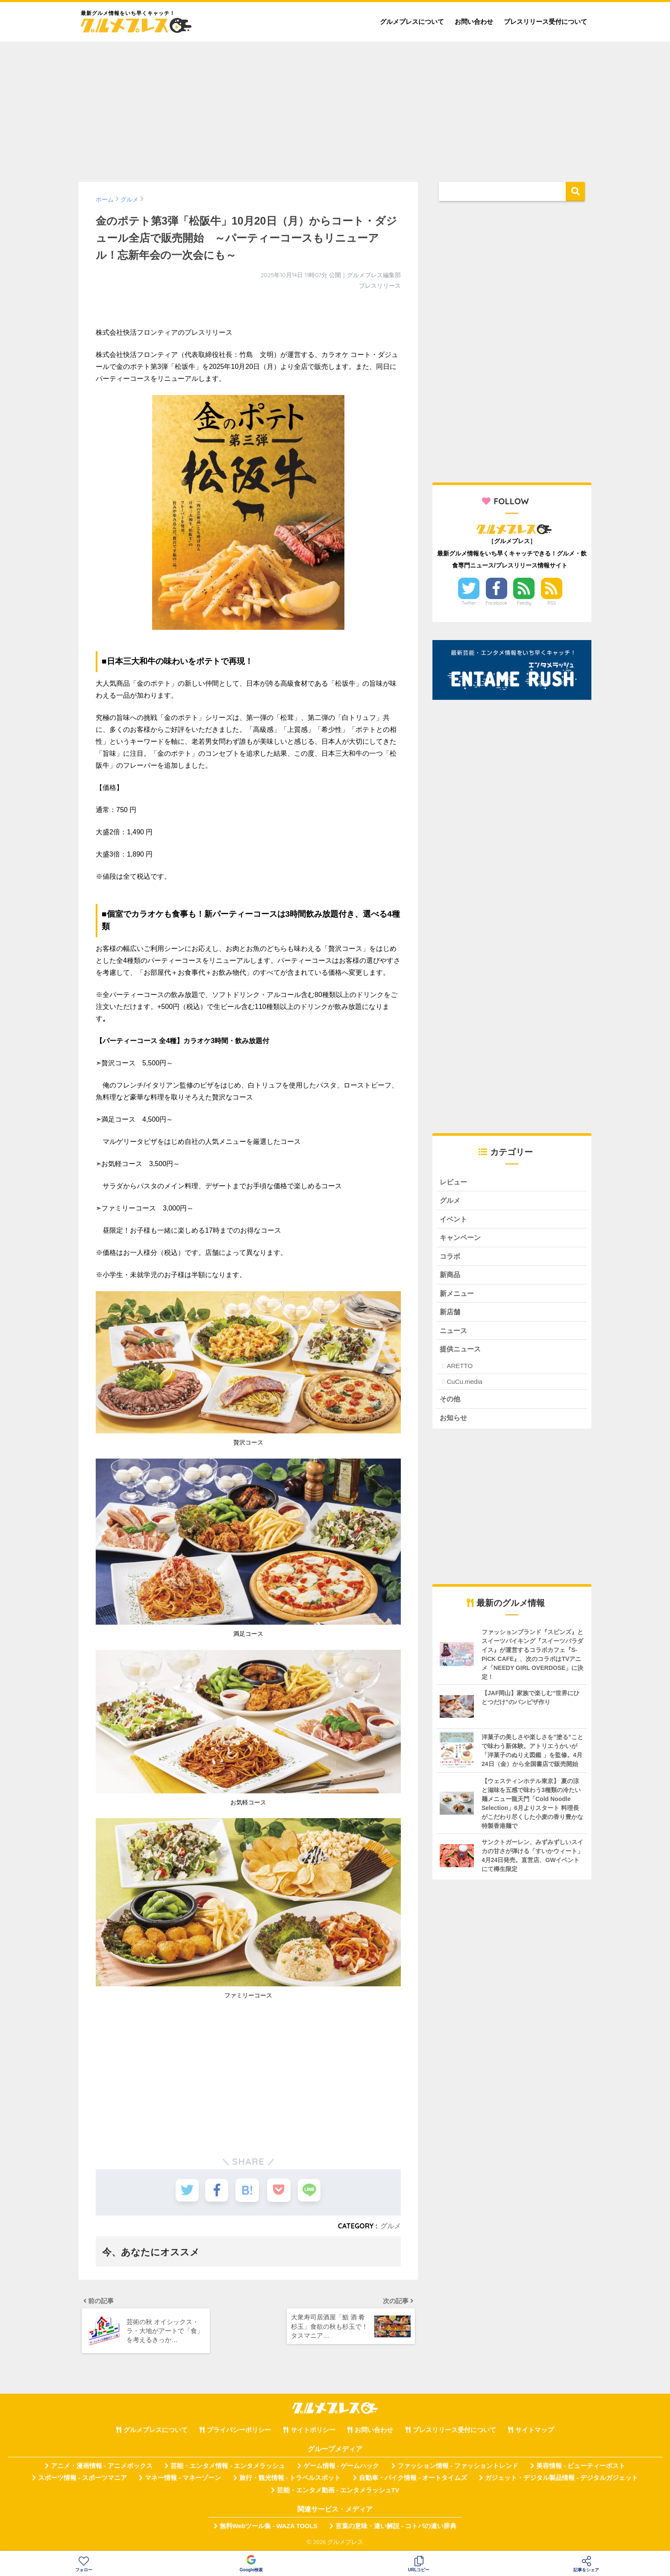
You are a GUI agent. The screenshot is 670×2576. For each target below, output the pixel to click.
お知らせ (454, 1422)
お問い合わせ (474, 21)
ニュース (454, 1334)
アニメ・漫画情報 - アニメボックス (102, 2468)
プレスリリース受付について (545, 21)
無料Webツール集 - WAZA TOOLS (268, 2528)
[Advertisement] (335, 107)
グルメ (390, 2226)
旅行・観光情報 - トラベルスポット (290, 2480)
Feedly (524, 603)
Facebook (496, 603)
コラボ (450, 1258)
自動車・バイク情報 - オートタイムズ (413, 2480)
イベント (454, 1220)
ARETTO (460, 1369)
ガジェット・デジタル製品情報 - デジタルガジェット (561, 2480)
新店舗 (450, 1315)
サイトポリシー (313, 2432)
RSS (551, 603)
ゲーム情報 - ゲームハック (341, 2468)
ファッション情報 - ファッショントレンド (457, 2468)
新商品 (450, 1277)
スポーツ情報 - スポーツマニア (82, 2480)
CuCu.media (464, 1385)
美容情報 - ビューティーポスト (580, 2468)
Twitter (468, 603)
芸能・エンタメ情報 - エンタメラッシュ (227, 2468)
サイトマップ (534, 2432)
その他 (450, 1403)
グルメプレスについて (412, 21)
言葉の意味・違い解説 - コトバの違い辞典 (395, 2528)
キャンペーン (461, 1239)
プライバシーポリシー (239, 2432)
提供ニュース (461, 1352)
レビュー (454, 1182)
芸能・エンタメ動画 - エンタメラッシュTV (338, 2492)
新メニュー (458, 1296)
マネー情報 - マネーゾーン (183, 2480)
